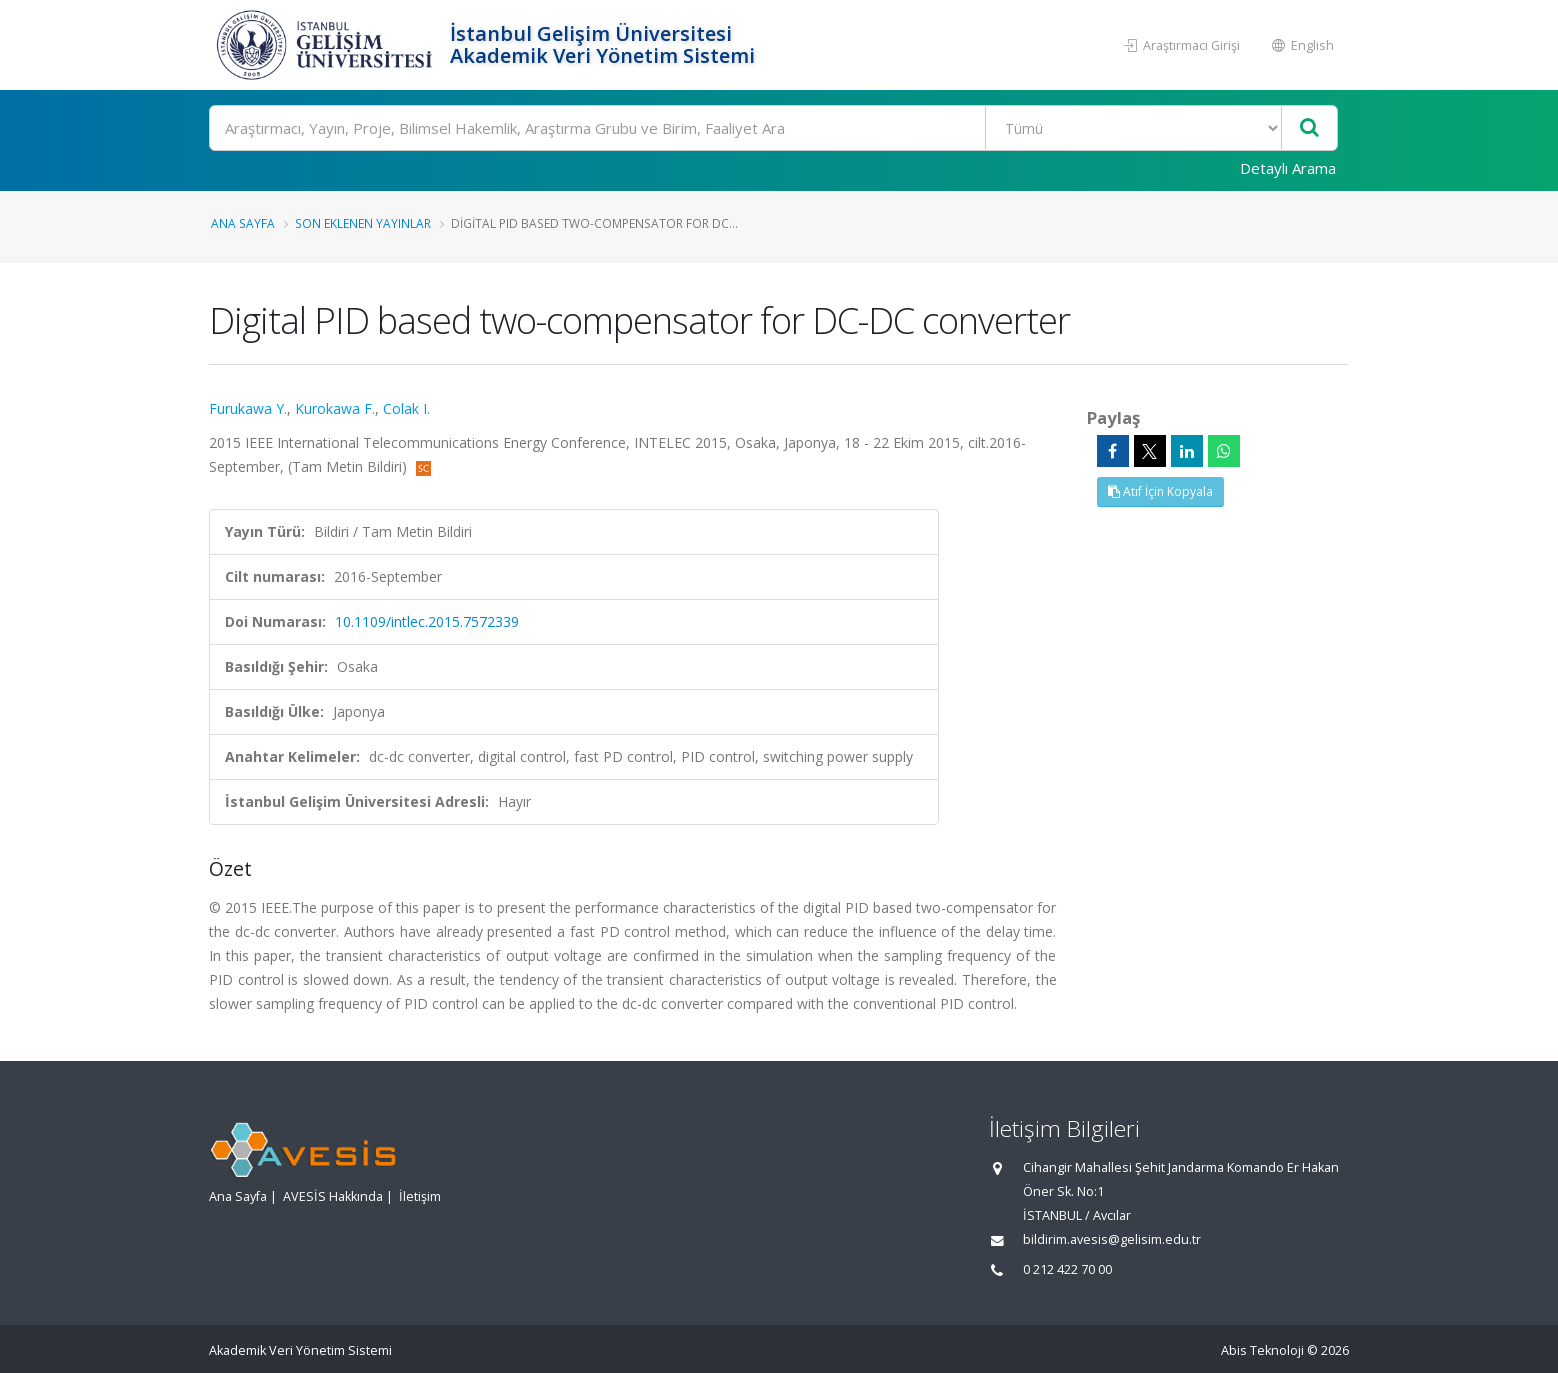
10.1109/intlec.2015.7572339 (427, 621)
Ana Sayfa (243, 223)
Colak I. (406, 408)
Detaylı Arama (1288, 168)
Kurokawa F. (335, 408)
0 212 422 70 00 (1067, 1269)
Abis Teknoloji (1262, 1350)
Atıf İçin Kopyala (1160, 491)
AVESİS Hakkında (333, 1196)
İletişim (420, 1196)
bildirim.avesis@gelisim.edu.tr (1112, 1239)
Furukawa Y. (248, 408)
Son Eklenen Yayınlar (363, 223)
